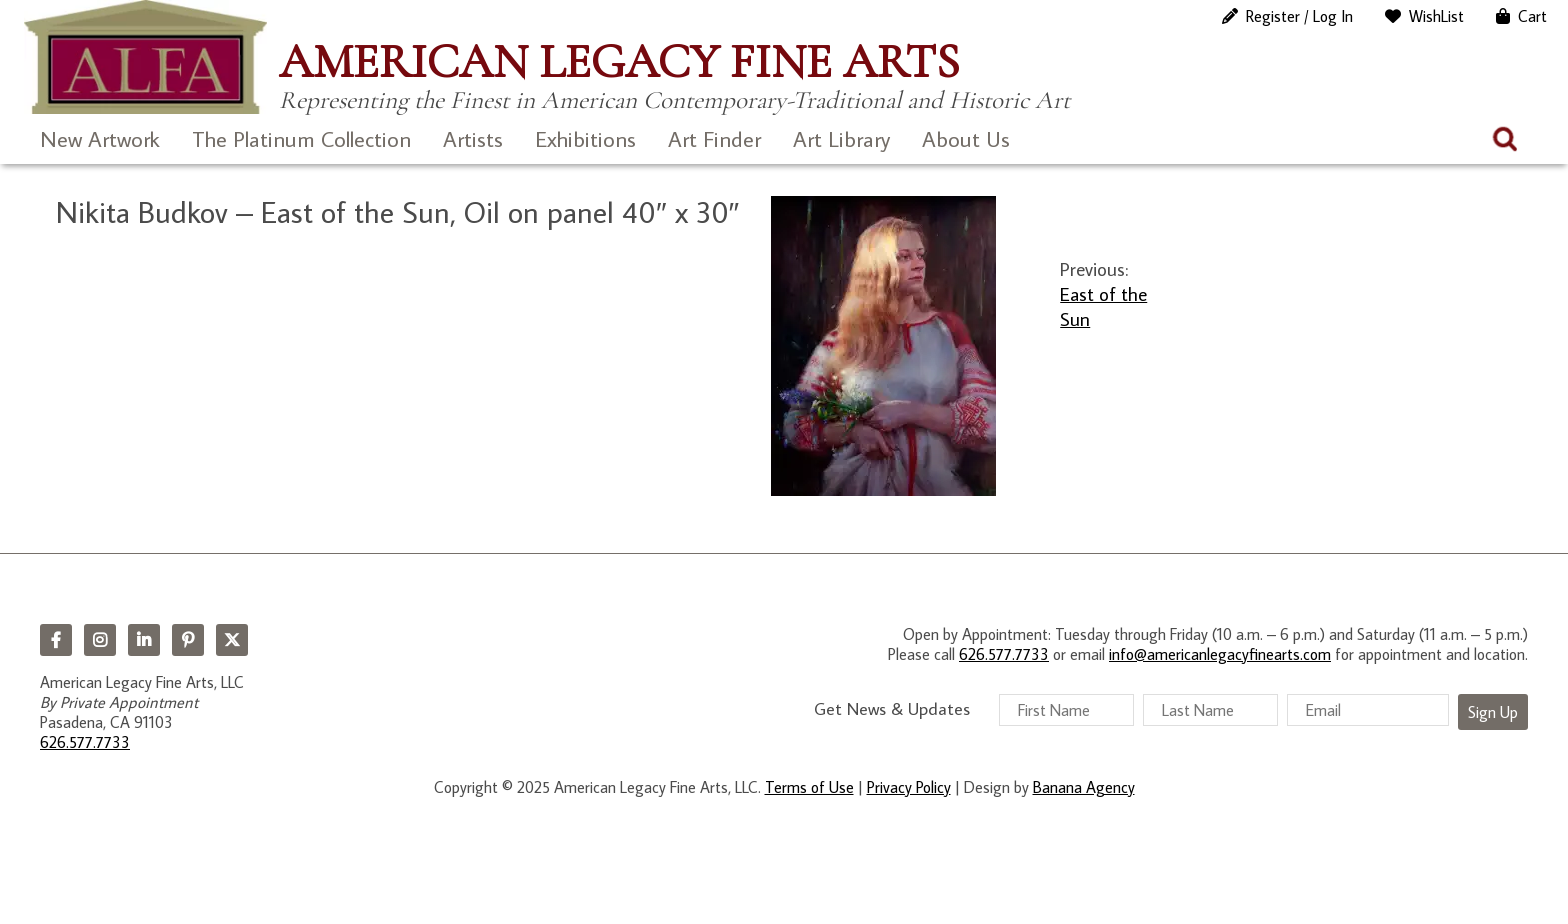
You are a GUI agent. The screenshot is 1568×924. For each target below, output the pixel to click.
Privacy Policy (909, 787)
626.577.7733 (85, 742)
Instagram (100, 640)
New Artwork (100, 138)
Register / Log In (1299, 16)
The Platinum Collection (301, 138)
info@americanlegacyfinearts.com (1220, 654)
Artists (473, 138)
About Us (966, 138)
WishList (1436, 16)
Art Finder (714, 138)
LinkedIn (144, 640)
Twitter (232, 640)
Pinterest (188, 640)
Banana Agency (1084, 787)
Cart (1532, 16)
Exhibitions (585, 138)
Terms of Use (809, 787)
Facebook (56, 640)
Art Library (841, 138)
